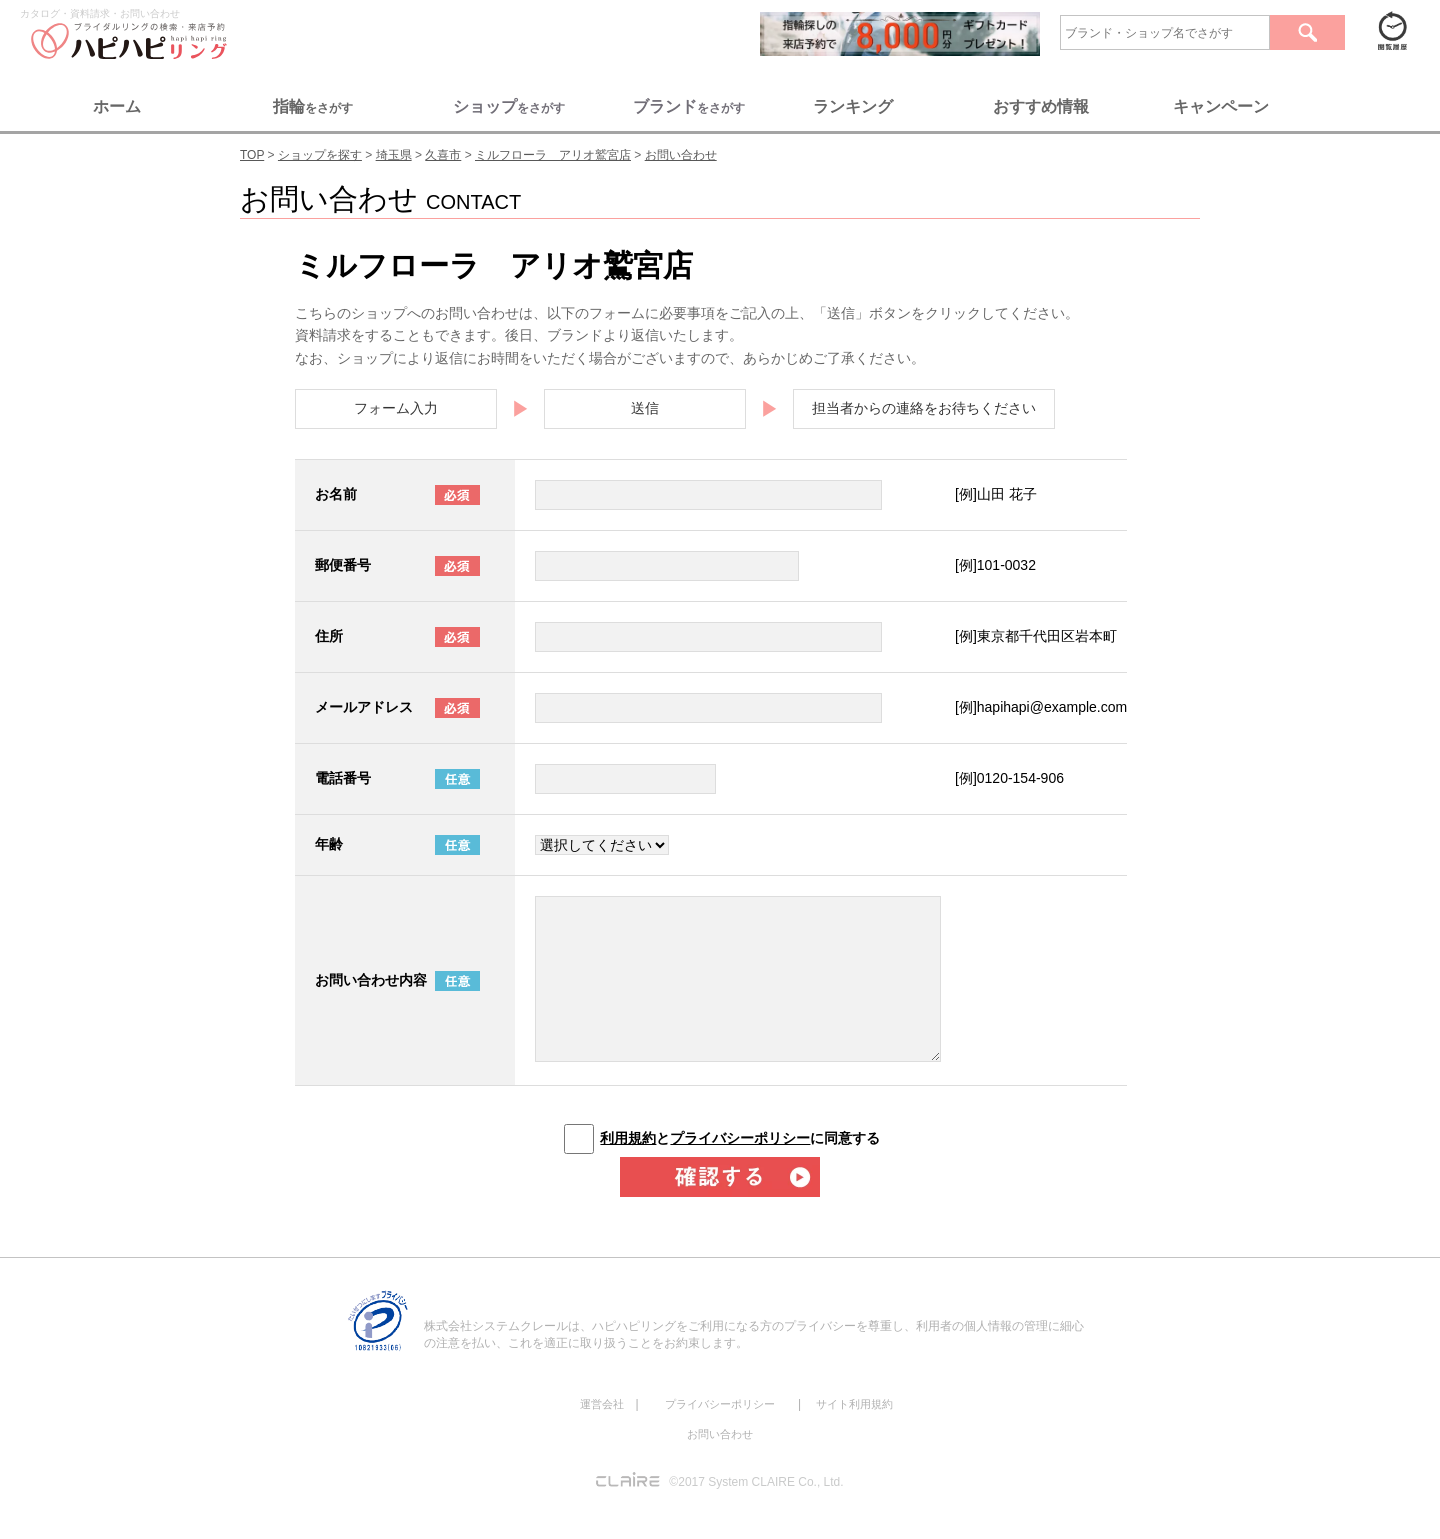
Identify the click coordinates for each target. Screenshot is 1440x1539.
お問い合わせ (720, 1434)
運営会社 (602, 1404)
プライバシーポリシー (740, 1138)
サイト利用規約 (854, 1404)
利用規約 (628, 1138)
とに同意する (740, 1138)
